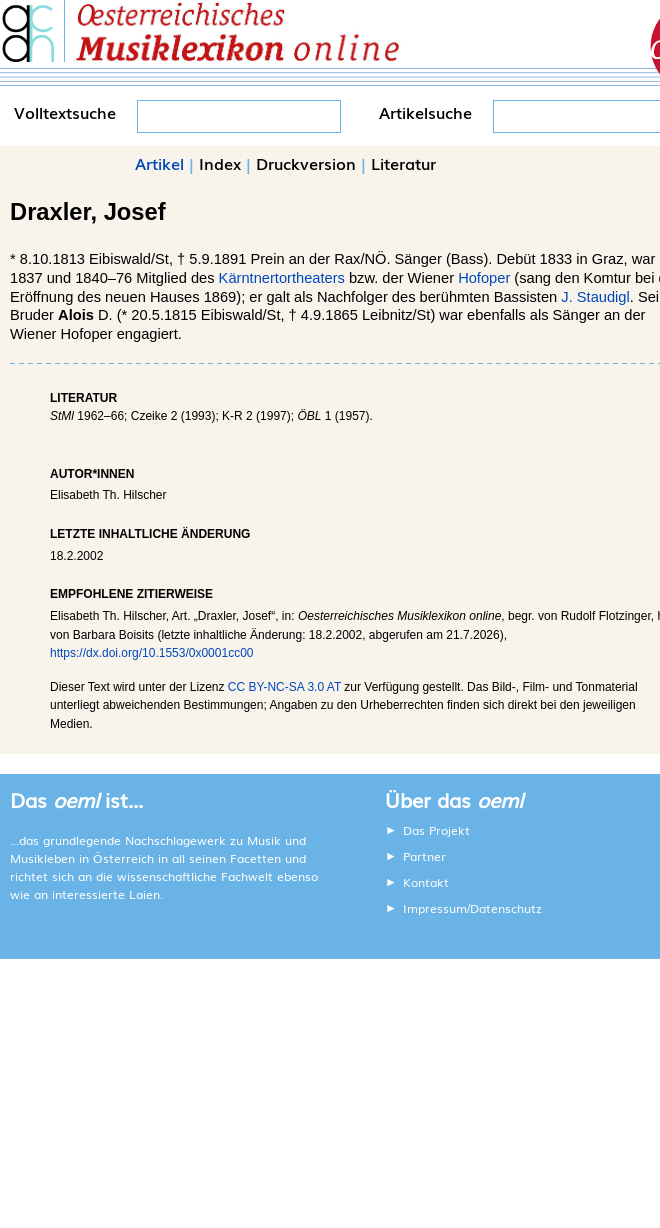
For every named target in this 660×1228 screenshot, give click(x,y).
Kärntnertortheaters (282, 278)
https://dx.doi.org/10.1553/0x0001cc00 (151, 653)
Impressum (435, 908)
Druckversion (306, 163)
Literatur (403, 163)
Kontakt (426, 882)
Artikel (159, 163)
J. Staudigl (595, 297)
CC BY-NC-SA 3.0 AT (284, 687)
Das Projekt (436, 830)
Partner (424, 856)
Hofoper (484, 278)
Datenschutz (506, 908)
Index (220, 163)
